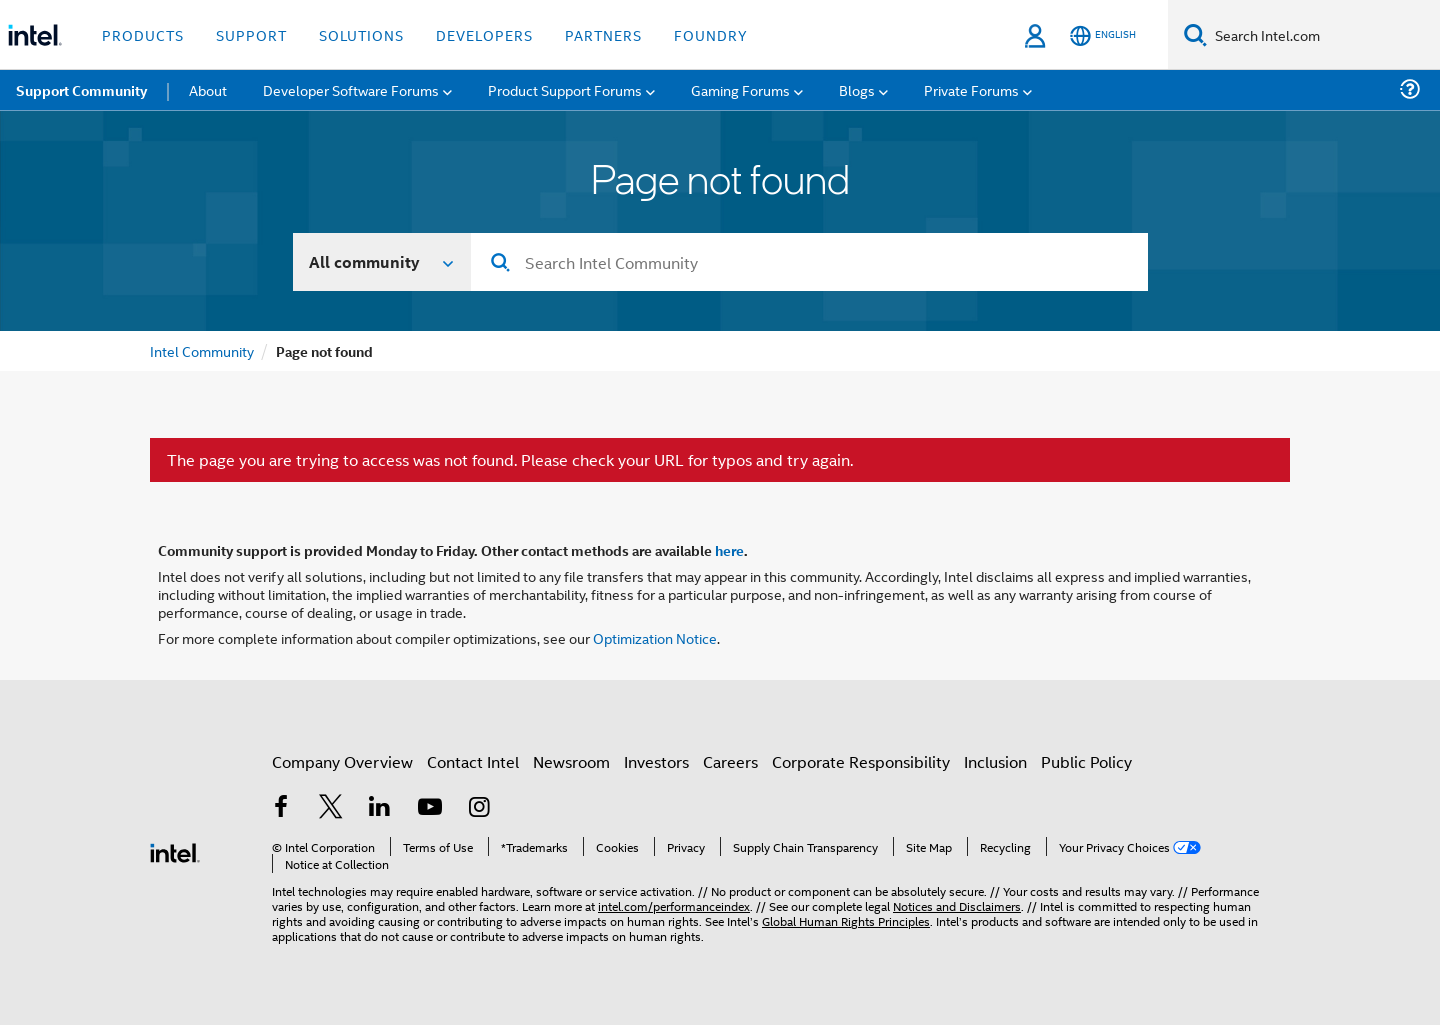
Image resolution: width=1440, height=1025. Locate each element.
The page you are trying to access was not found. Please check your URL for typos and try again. (510, 460)
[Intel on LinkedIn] (380, 808)
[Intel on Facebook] (281, 808)
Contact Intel (473, 761)
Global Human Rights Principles (846, 920)
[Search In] (382, 262)
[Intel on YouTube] (430, 808)
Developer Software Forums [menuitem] (351, 89)
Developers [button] (484, 34)
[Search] (1195, 34)
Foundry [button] (711, 34)
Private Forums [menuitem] (971, 89)
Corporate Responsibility (861, 761)
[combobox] (809, 262)
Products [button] (143, 34)
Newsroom (571, 761)
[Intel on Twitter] (331, 808)
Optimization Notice (655, 637)
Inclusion (995, 761)
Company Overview (342, 761)
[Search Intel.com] (1323, 35)
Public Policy (1086, 761)
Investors (656, 761)
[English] (1103, 35)
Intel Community (202, 350)
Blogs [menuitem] (857, 89)
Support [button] (251, 34)
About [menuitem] (208, 89)
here (729, 550)
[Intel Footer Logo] (175, 850)
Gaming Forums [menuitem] (740, 89)
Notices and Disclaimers (957, 905)
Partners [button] (603, 34)
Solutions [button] (361, 34)
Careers (730, 761)
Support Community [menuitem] (81, 90)
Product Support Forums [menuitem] (565, 89)
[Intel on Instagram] (479, 808)
